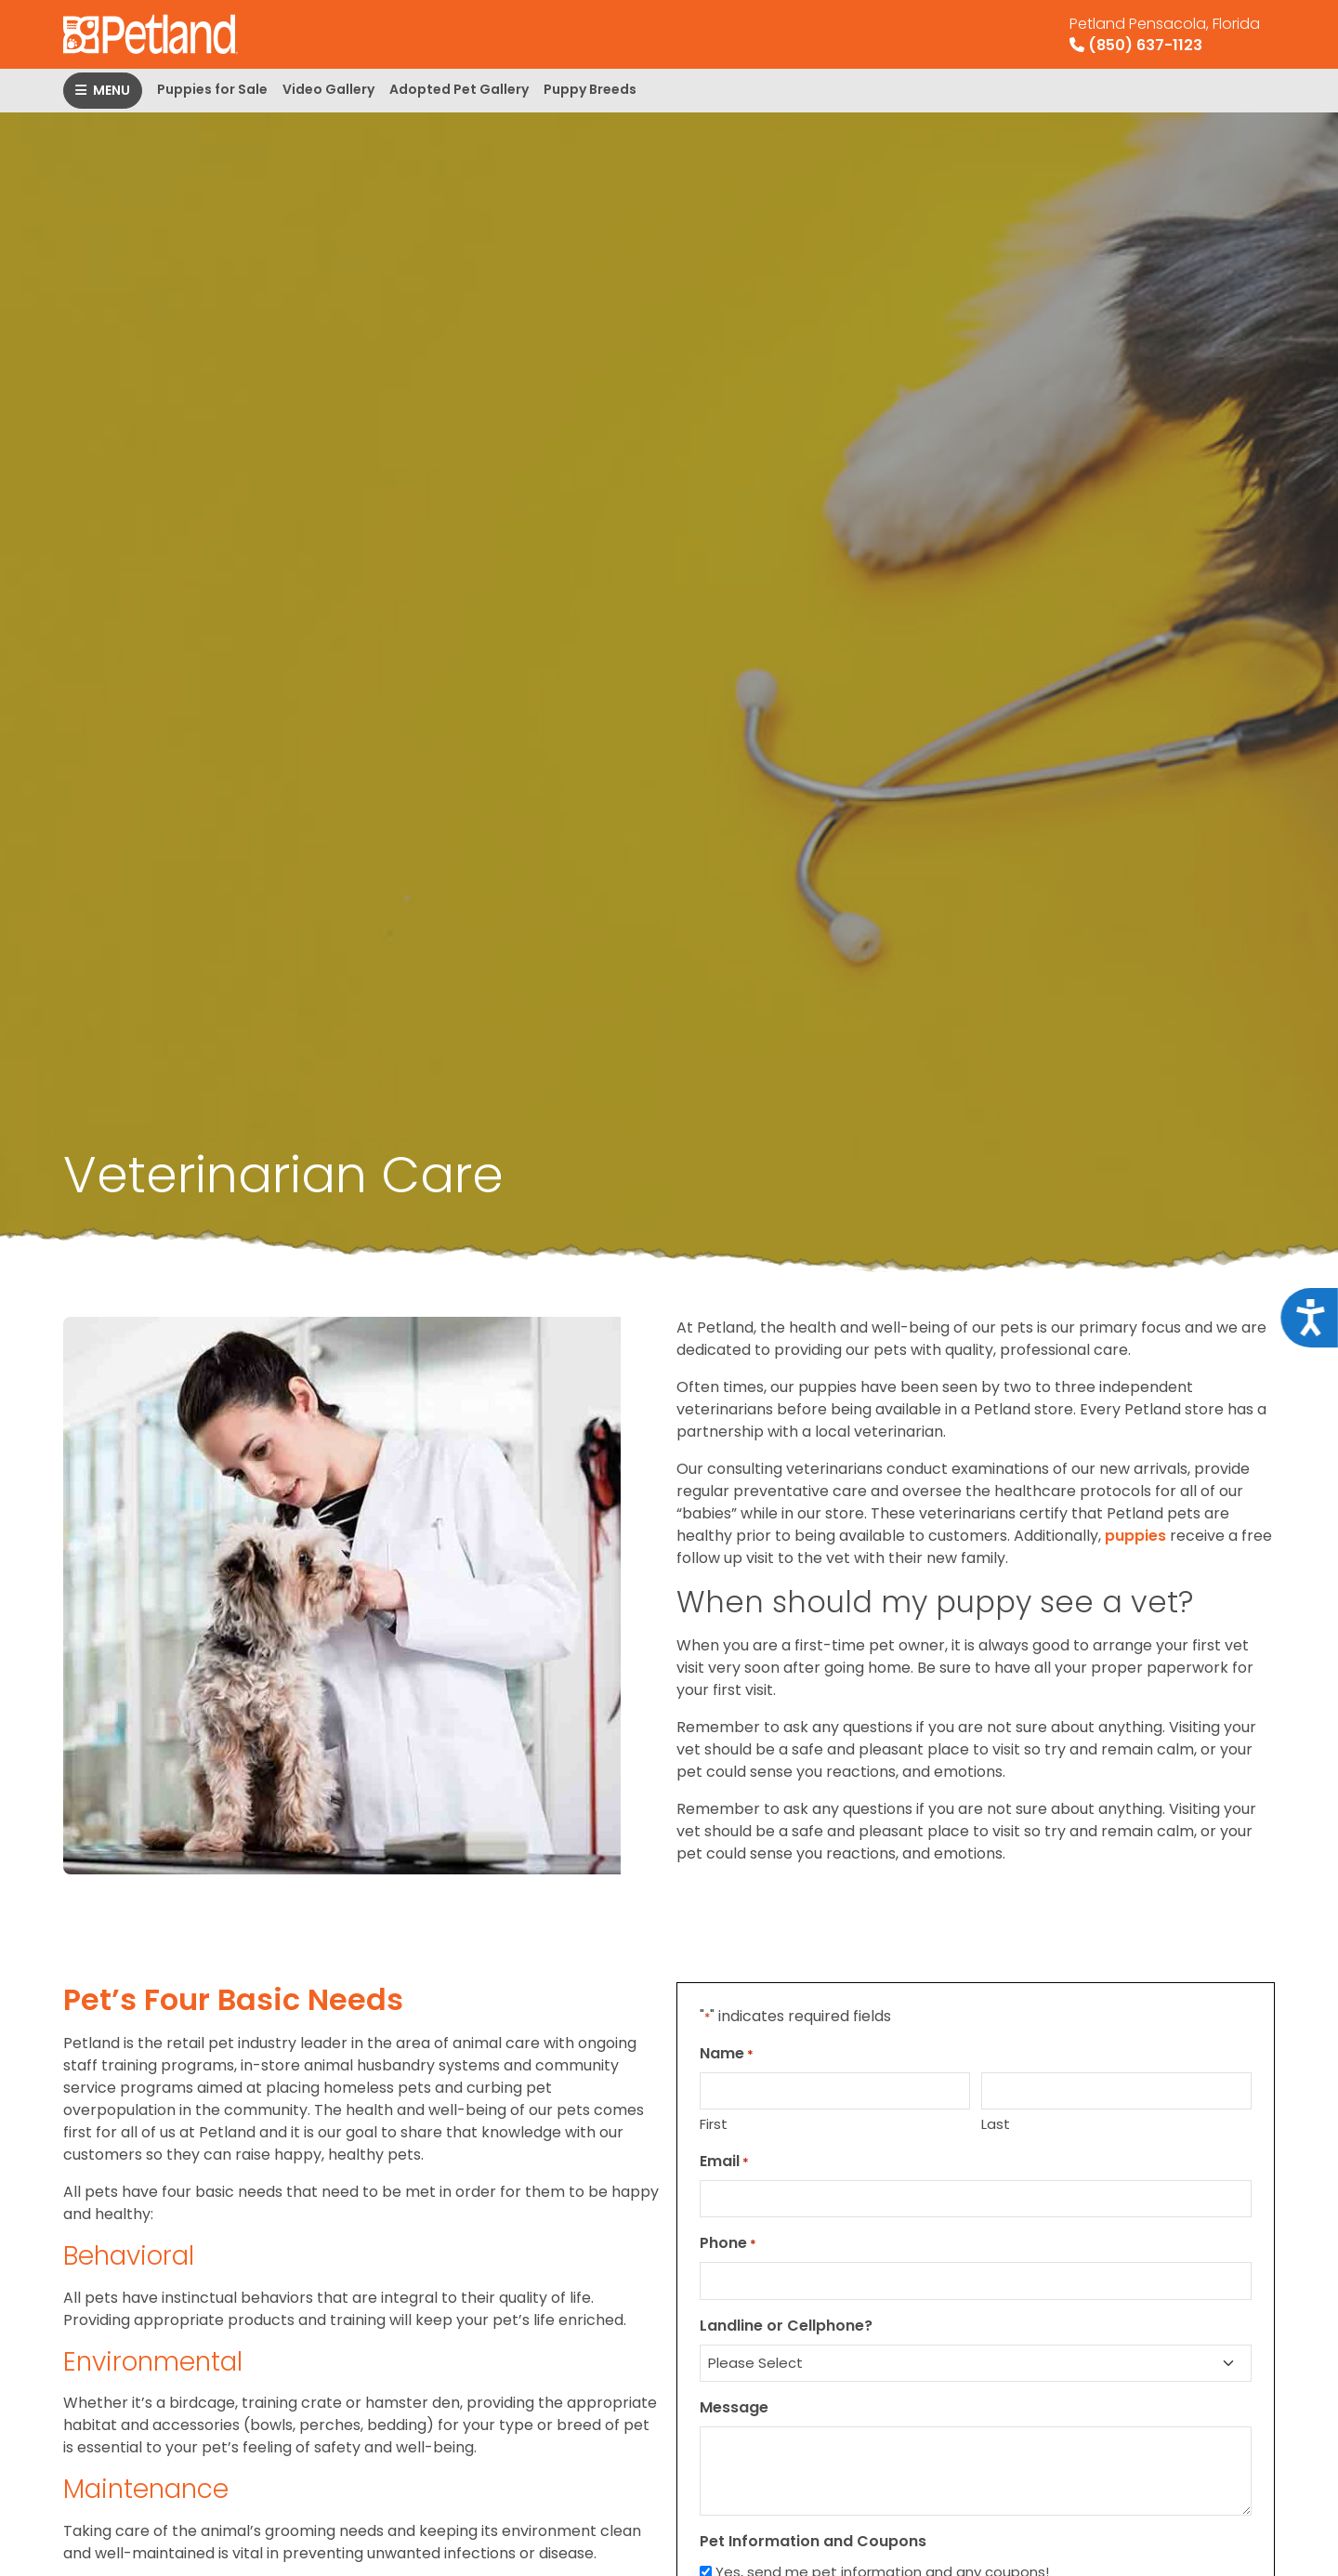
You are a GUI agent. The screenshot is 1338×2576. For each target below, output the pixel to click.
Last (995, 2124)
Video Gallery (328, 89)
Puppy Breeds (590, 89)
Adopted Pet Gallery (459, 89)
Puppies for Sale (212, 89)
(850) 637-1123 (1164, 34)
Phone (728, 2243)
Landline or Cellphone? (786, 2325)
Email (724, 2161)
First (714, 2124)
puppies (1135, 1535)
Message (734, 2407)
